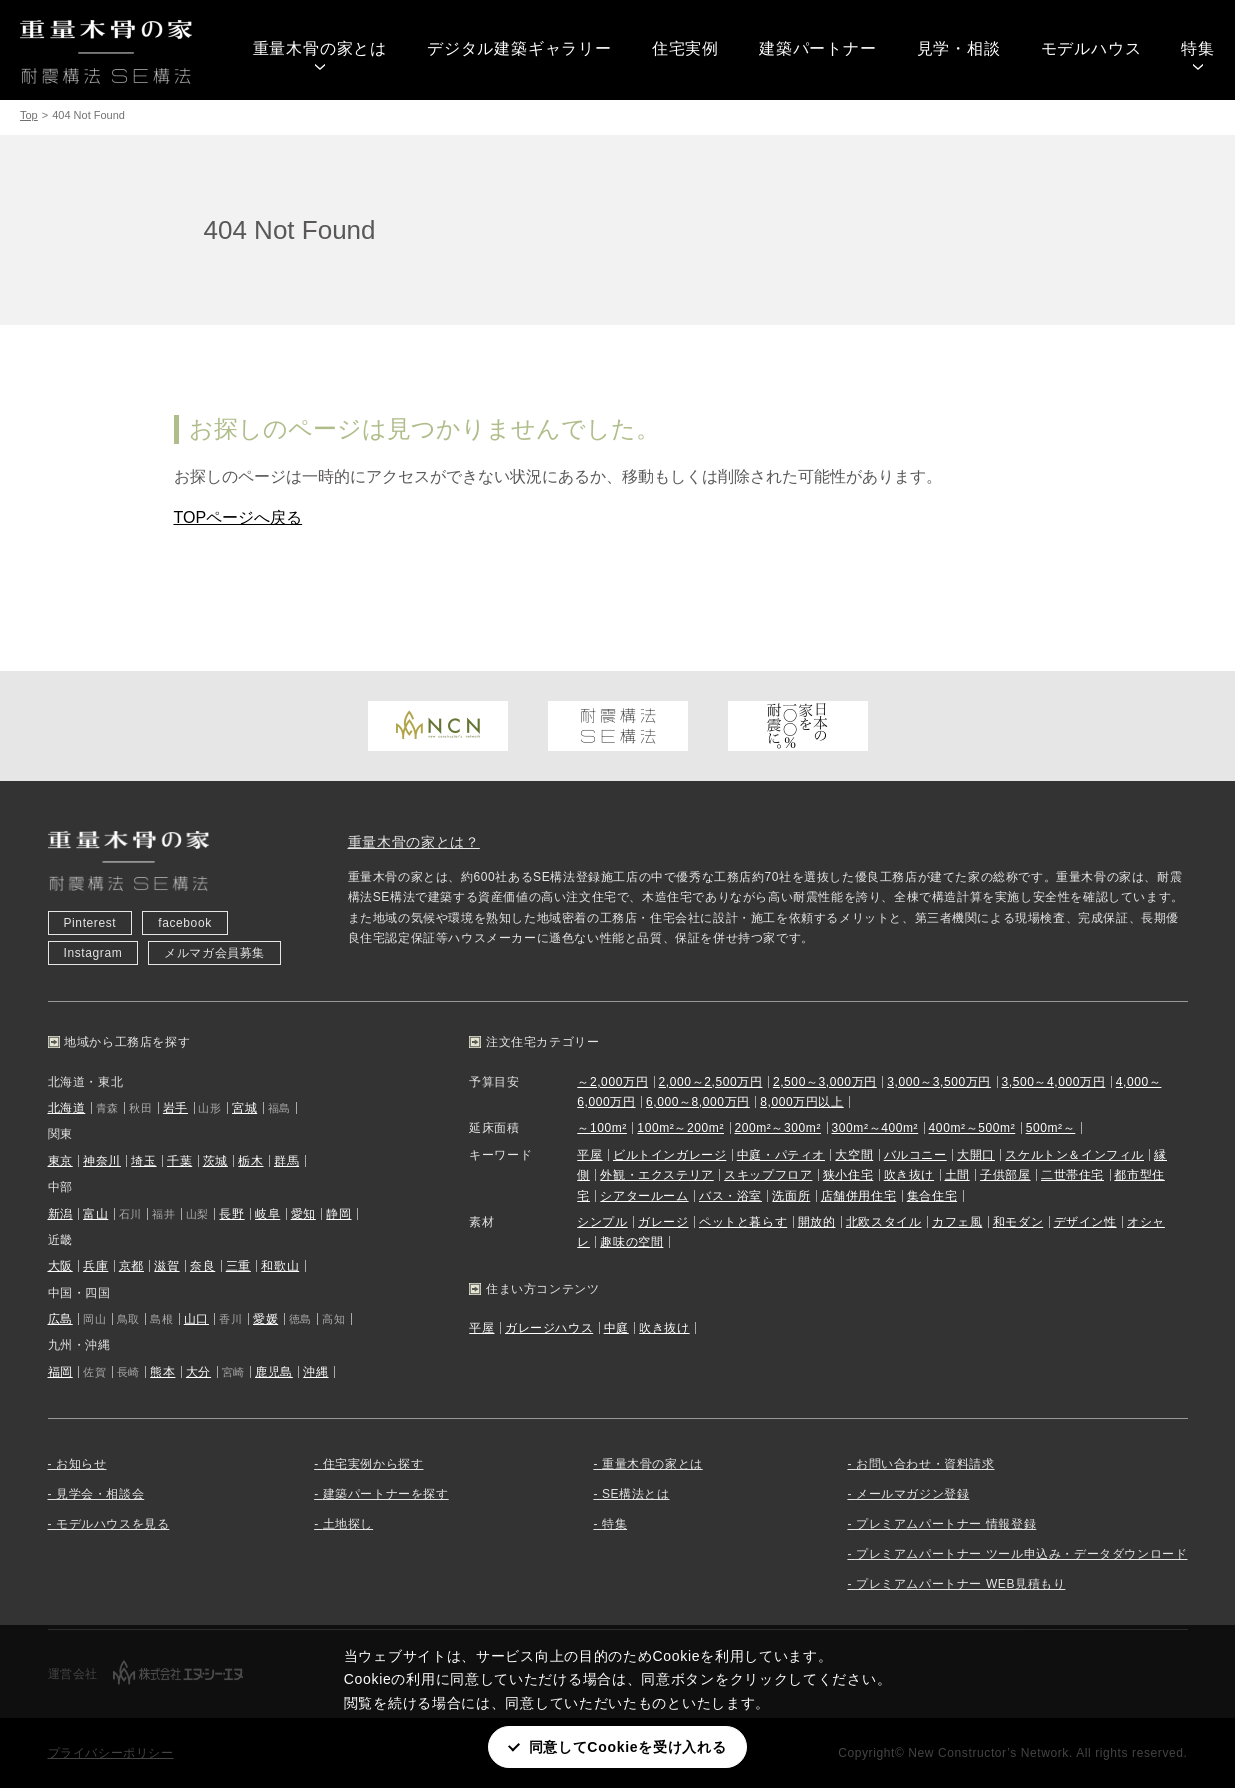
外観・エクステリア (656, 1175)
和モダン (1018, 1222)
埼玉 (143, 1161)
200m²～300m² (777, 1128)
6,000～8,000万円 (698, 1102)
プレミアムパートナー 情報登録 (946, 1524)
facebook (185, 923)
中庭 (616, 1328)
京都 (131, 1266)
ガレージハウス (549, 1328)
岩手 (175, 1108)
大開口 (976, 1155)
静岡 (338, 1214)
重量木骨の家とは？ (414, 842)
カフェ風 (957, 1222)
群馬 (286, 1161)
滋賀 (166, 1266)
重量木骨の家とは (320, 48)
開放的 (817, 1222)
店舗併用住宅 (859, 1196)
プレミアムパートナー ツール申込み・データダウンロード (1022, 1554)
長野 (231, 1214)
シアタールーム (644, 1196)
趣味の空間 (631, 1242)
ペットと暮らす (743, 1222)
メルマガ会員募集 (214, 953)
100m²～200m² (680, 1128)
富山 (95, 1214)
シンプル (602, 1222)
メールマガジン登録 (912, 1494)
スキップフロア (768, 1175)
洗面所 (791, 1196)
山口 (196, 1319)
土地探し (348, 1524)
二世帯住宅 (1072, 1175)
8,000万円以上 (801, 1102)
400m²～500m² (972, 1128)
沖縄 (315, 1372)
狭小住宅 (848, 1175)
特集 (1198, 48)
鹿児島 (274, 1372)
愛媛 (265, 1319)
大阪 (60, 1266)
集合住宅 (932, 1196)
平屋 (589, 1155)
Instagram (93, 953)
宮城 (244, 1108)
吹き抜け (909, 1175)
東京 (60, 1161)
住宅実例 (685, 48)
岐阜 (267, 1214)
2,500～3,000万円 (825, 1082)
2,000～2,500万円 (711, 1082)
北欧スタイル (884, 1222)
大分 (198, 1372)
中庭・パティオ (781, 1155)
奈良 (202, 1266)
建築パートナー (818, 48)
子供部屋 (1005, 1175)
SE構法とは (636, 1494)
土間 (957, 1175)
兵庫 (95, 1266)
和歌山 (280, 1266)
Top (29, 115)
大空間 (854, 1155)
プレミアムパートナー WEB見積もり (960, 1584)
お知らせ (81, 1464)
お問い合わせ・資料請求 (925, 1464)
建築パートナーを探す (386, 1494)
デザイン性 (1085, 1222)
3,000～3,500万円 (939, 1082)
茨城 (215, 1161)
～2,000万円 (612, 1082)
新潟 (60, 1214)
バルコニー (915, 1155)
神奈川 (102, 1161)
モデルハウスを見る (112, 1524)
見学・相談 (959, 48)
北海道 (67, 1108)
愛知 (303, 1214)
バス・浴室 (730, 1196)
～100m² (602, 1128)
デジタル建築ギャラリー (519, 48)
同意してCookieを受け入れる (628, 1747)
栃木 (250, 1161)
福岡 (60, 1372)
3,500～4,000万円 (1053, 1082)
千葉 (179, 1161)
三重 (238, 1266)
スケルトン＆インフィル (1074, 1155)
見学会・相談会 (100, 1494)
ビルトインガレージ (669, 1155)
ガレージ (663, 1222)
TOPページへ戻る (238, 517)
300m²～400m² (875, 1128)
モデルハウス (1091, 48)
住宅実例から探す (373, 1464)
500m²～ (1051, 1128)
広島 (60, 1319)
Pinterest (90, 923)
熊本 (162, 1372)
